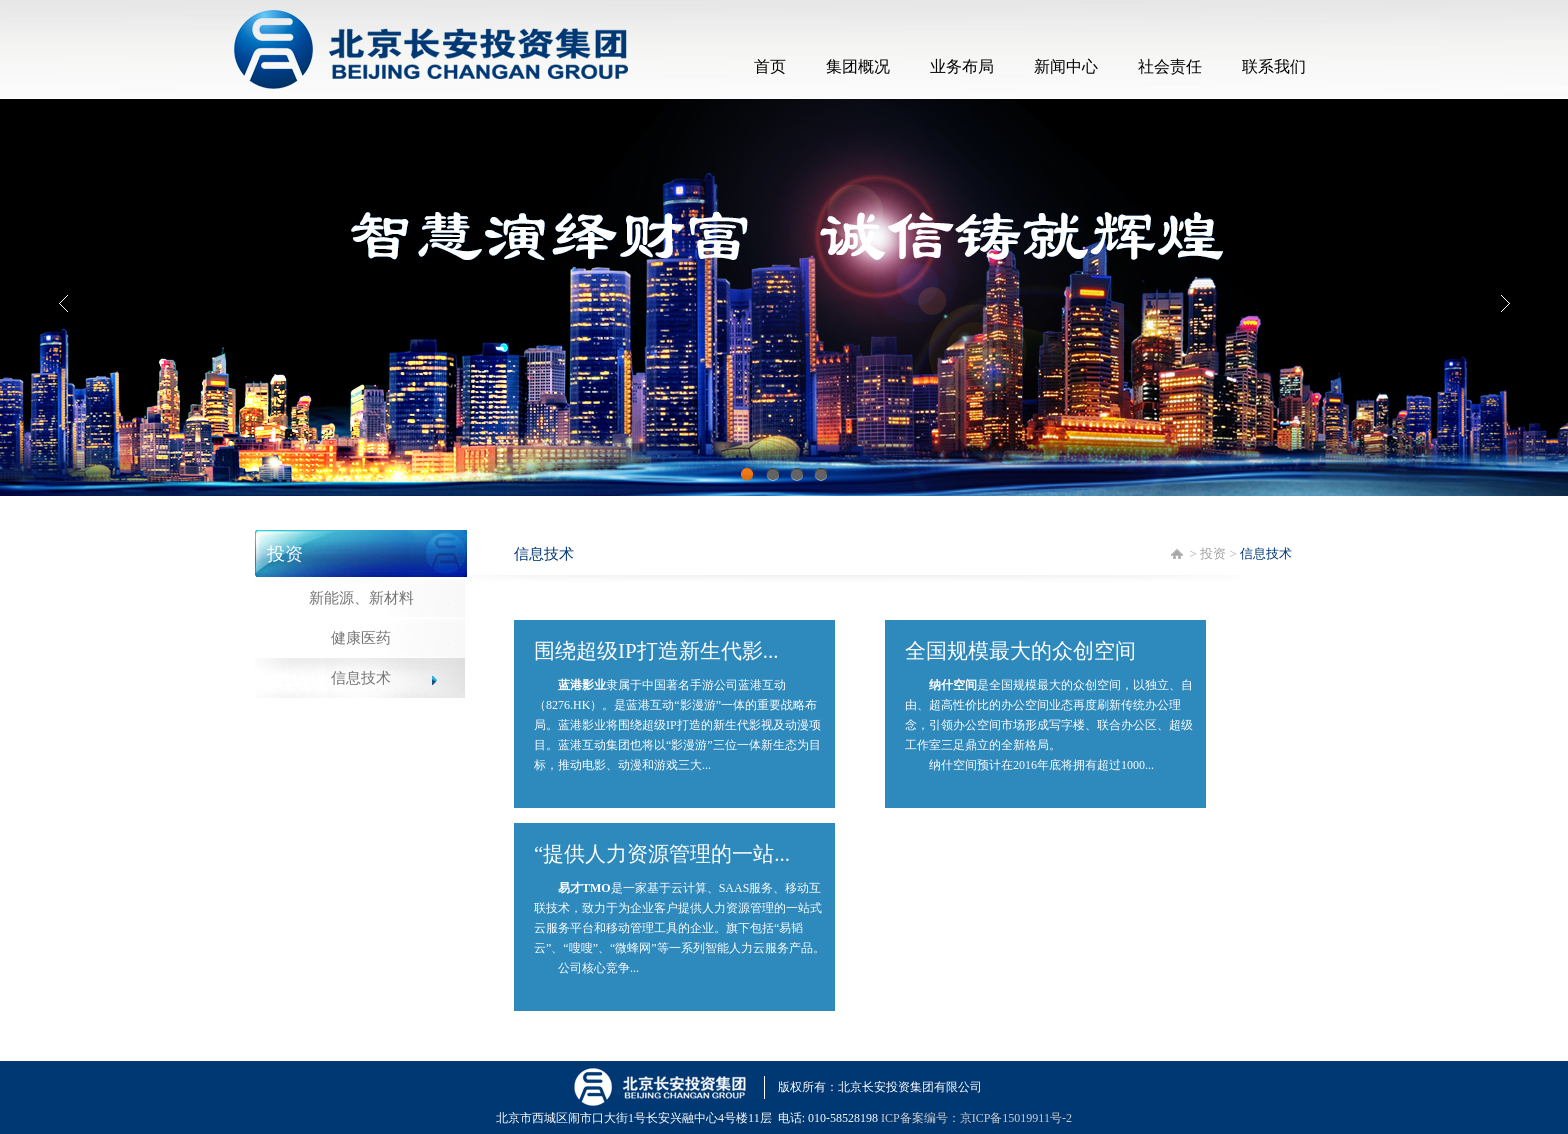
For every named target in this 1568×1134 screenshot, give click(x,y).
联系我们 (1274, 66)
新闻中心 (1066, 66)
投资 (1213, 553)
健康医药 (361, 638)
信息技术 (361, 678)
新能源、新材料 (361, 598)
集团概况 (858, 66)
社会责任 (1170, 66)
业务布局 (962, 66)
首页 (770, 66)
